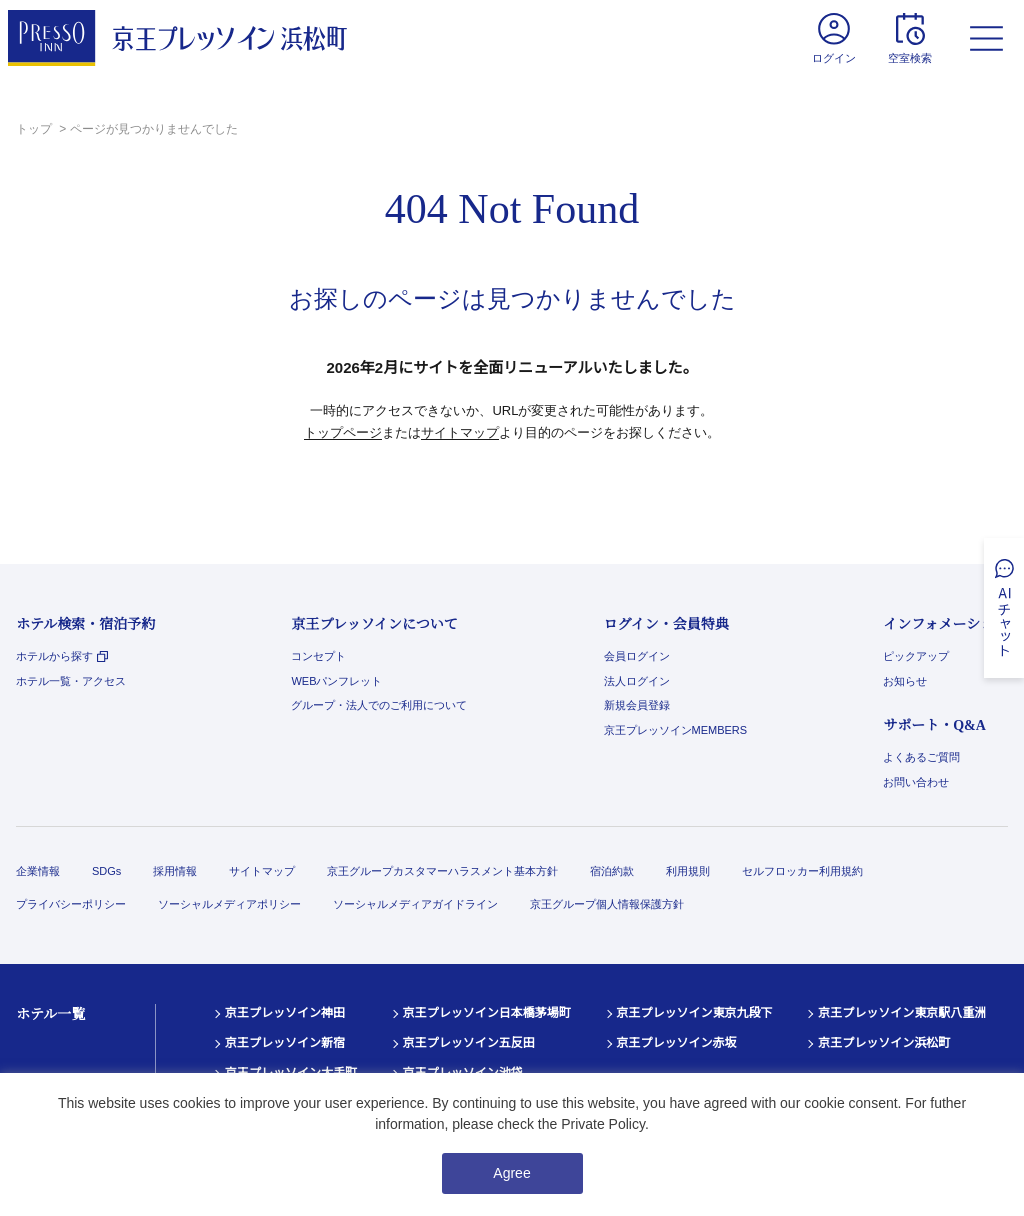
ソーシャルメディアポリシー (229, 904)
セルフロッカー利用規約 (802, 871)
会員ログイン (637, 656)
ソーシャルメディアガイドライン (415, 904)
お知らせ (905, 681)
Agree (511, 1173)
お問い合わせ (916, 782)
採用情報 (175, 871)
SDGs (106, 871)
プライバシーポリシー (71, 904)
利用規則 (688, 871)
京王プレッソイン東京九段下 (695, 1013)
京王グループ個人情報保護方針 (607, 904)
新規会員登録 (637, 705)
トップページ (343, 432)
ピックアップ (916, 656)
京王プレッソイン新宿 (285, 1043)
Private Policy (603, 1124)
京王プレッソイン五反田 (469, 1043)
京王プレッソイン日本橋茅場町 (487, 1013)
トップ (35, 129)
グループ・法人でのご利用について (379, 705)
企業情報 (38, 871)
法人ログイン (637, 681)
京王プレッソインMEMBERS (676, 730)
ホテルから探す (62, 656)
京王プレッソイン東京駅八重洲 (902, 1013)
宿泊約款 (612, 871)
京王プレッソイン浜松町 (884, 1043)
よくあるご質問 (921, 757)
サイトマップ (460, 432)
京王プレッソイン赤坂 (677, 1043)
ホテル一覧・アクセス (71, 681)
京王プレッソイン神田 (285, 1013)
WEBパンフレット (336, 681)
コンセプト (318, 656)
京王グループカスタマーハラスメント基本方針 (442, 871)
